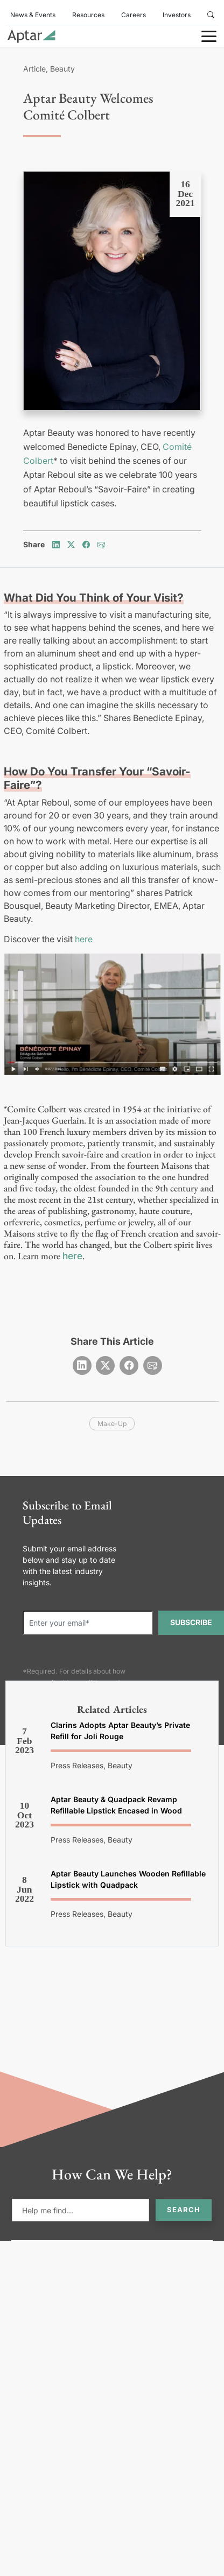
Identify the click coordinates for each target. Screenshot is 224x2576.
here (84, 939)
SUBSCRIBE (191, 1622)
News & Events (32, 15)
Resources (88, 15)
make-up (112, 1424)
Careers (133, 15)
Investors (177, 15)
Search (183, 2209)
